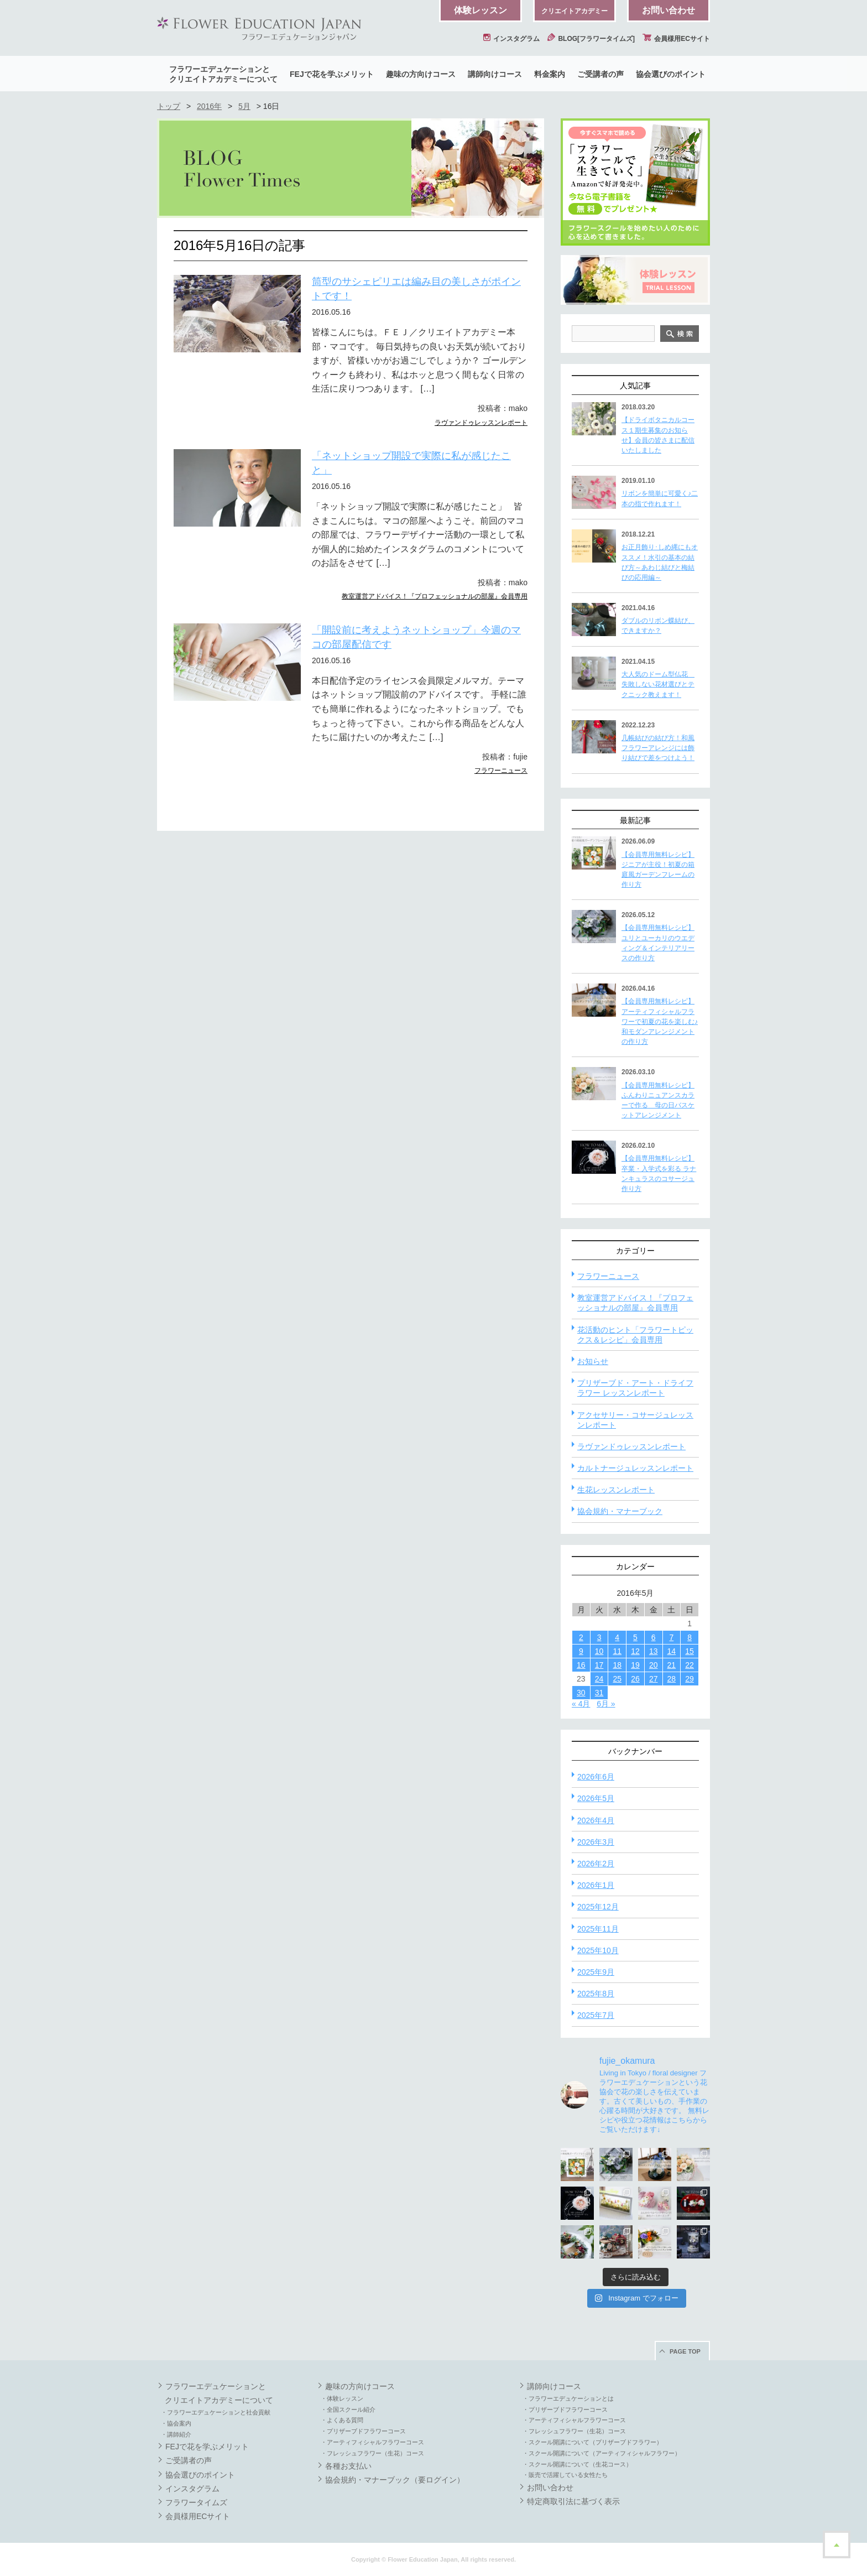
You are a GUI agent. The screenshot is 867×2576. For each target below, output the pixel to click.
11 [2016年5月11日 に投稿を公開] (617, 1651)
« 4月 (581, 1703)
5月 (244, 106)
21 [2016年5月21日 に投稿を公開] (671, 1665)
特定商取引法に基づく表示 (573, 2501)
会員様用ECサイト (676, 39)
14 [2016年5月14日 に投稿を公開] (671, 1651)
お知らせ (592, 1361)
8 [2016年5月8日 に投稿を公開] (689, 1637)
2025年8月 (595, 1993)
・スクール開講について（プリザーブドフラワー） (592, 2442)
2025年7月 (595, 2015)
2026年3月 (595, 1842)
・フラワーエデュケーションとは (568, 2398)
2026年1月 (595, 1885)
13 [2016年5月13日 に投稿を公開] (653, 1651)
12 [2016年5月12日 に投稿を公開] (635, 1651)
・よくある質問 (342, 2420)
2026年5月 (595, 1798)
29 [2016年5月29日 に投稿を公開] (689, 1678)
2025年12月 (598, 1906)
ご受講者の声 (600, 74)
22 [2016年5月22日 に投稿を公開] (689, 1665)
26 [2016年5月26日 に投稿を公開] (635, 1678)
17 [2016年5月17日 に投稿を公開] (599, 1665)
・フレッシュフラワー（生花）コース (372, 2453)
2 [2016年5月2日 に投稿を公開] (581, 1637)
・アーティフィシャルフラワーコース (372, 2442)
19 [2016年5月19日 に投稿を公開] (635, 1665)
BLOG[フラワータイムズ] (591, 39)
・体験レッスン (342, 2398)
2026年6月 (595, 1776)
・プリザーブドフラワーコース (363, 2431)
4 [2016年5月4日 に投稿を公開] (617, 1637)
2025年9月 (595, 1972)
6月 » (606, 1703)
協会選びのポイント (671, 74)
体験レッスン (480, 10)
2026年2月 (595, 1863)
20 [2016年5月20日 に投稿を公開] (653, 1665)
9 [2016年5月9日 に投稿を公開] (581, 1651)
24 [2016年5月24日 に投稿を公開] (599, 1678)
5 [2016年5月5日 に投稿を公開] (635, 1637)
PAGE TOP (685, 2351)
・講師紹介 (176, 2434)
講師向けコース (495, 74)
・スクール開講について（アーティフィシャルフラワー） (602, 2453)
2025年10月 (598, 1950)
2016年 (209, 106)
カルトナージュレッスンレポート (635, 1468)
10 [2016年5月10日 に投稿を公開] (599, 1651)
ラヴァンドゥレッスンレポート (481, 422)
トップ (168, 106)
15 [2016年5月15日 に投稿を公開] (689, 1651)
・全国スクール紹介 (348, 2409)
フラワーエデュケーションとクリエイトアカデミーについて (223, 74)
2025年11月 (598, 1928)
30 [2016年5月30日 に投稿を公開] (581, 1692)
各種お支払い (348, 2465)
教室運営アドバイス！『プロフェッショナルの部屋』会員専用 (434, 596)
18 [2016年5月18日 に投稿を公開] (617, 1665)
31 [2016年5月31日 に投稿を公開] (599, 1692)
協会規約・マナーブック (619, 1511)
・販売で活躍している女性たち (565, 2474)
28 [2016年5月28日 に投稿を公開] (671, 1678)
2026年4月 (595, 1820)
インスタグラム (511, 39)
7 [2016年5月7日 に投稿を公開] (671, 1637)
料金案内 (549, 74)
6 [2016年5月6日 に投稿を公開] (653, 1637)
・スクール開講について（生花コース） (577, 2464)
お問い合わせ (668, 10)
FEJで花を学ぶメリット (332, 74)
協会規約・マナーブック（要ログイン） (394, 2479)
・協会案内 (176, 2423)
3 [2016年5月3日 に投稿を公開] (599, 1637)
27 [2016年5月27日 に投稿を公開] (653, 1678)
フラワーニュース (500, 770)
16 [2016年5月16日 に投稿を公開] (581, 1665)
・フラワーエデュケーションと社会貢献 (215, 2412)
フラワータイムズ (196, 2502)
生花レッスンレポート (616, 1489)
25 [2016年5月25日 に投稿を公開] (617, 1678)
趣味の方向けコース (421, 74)
